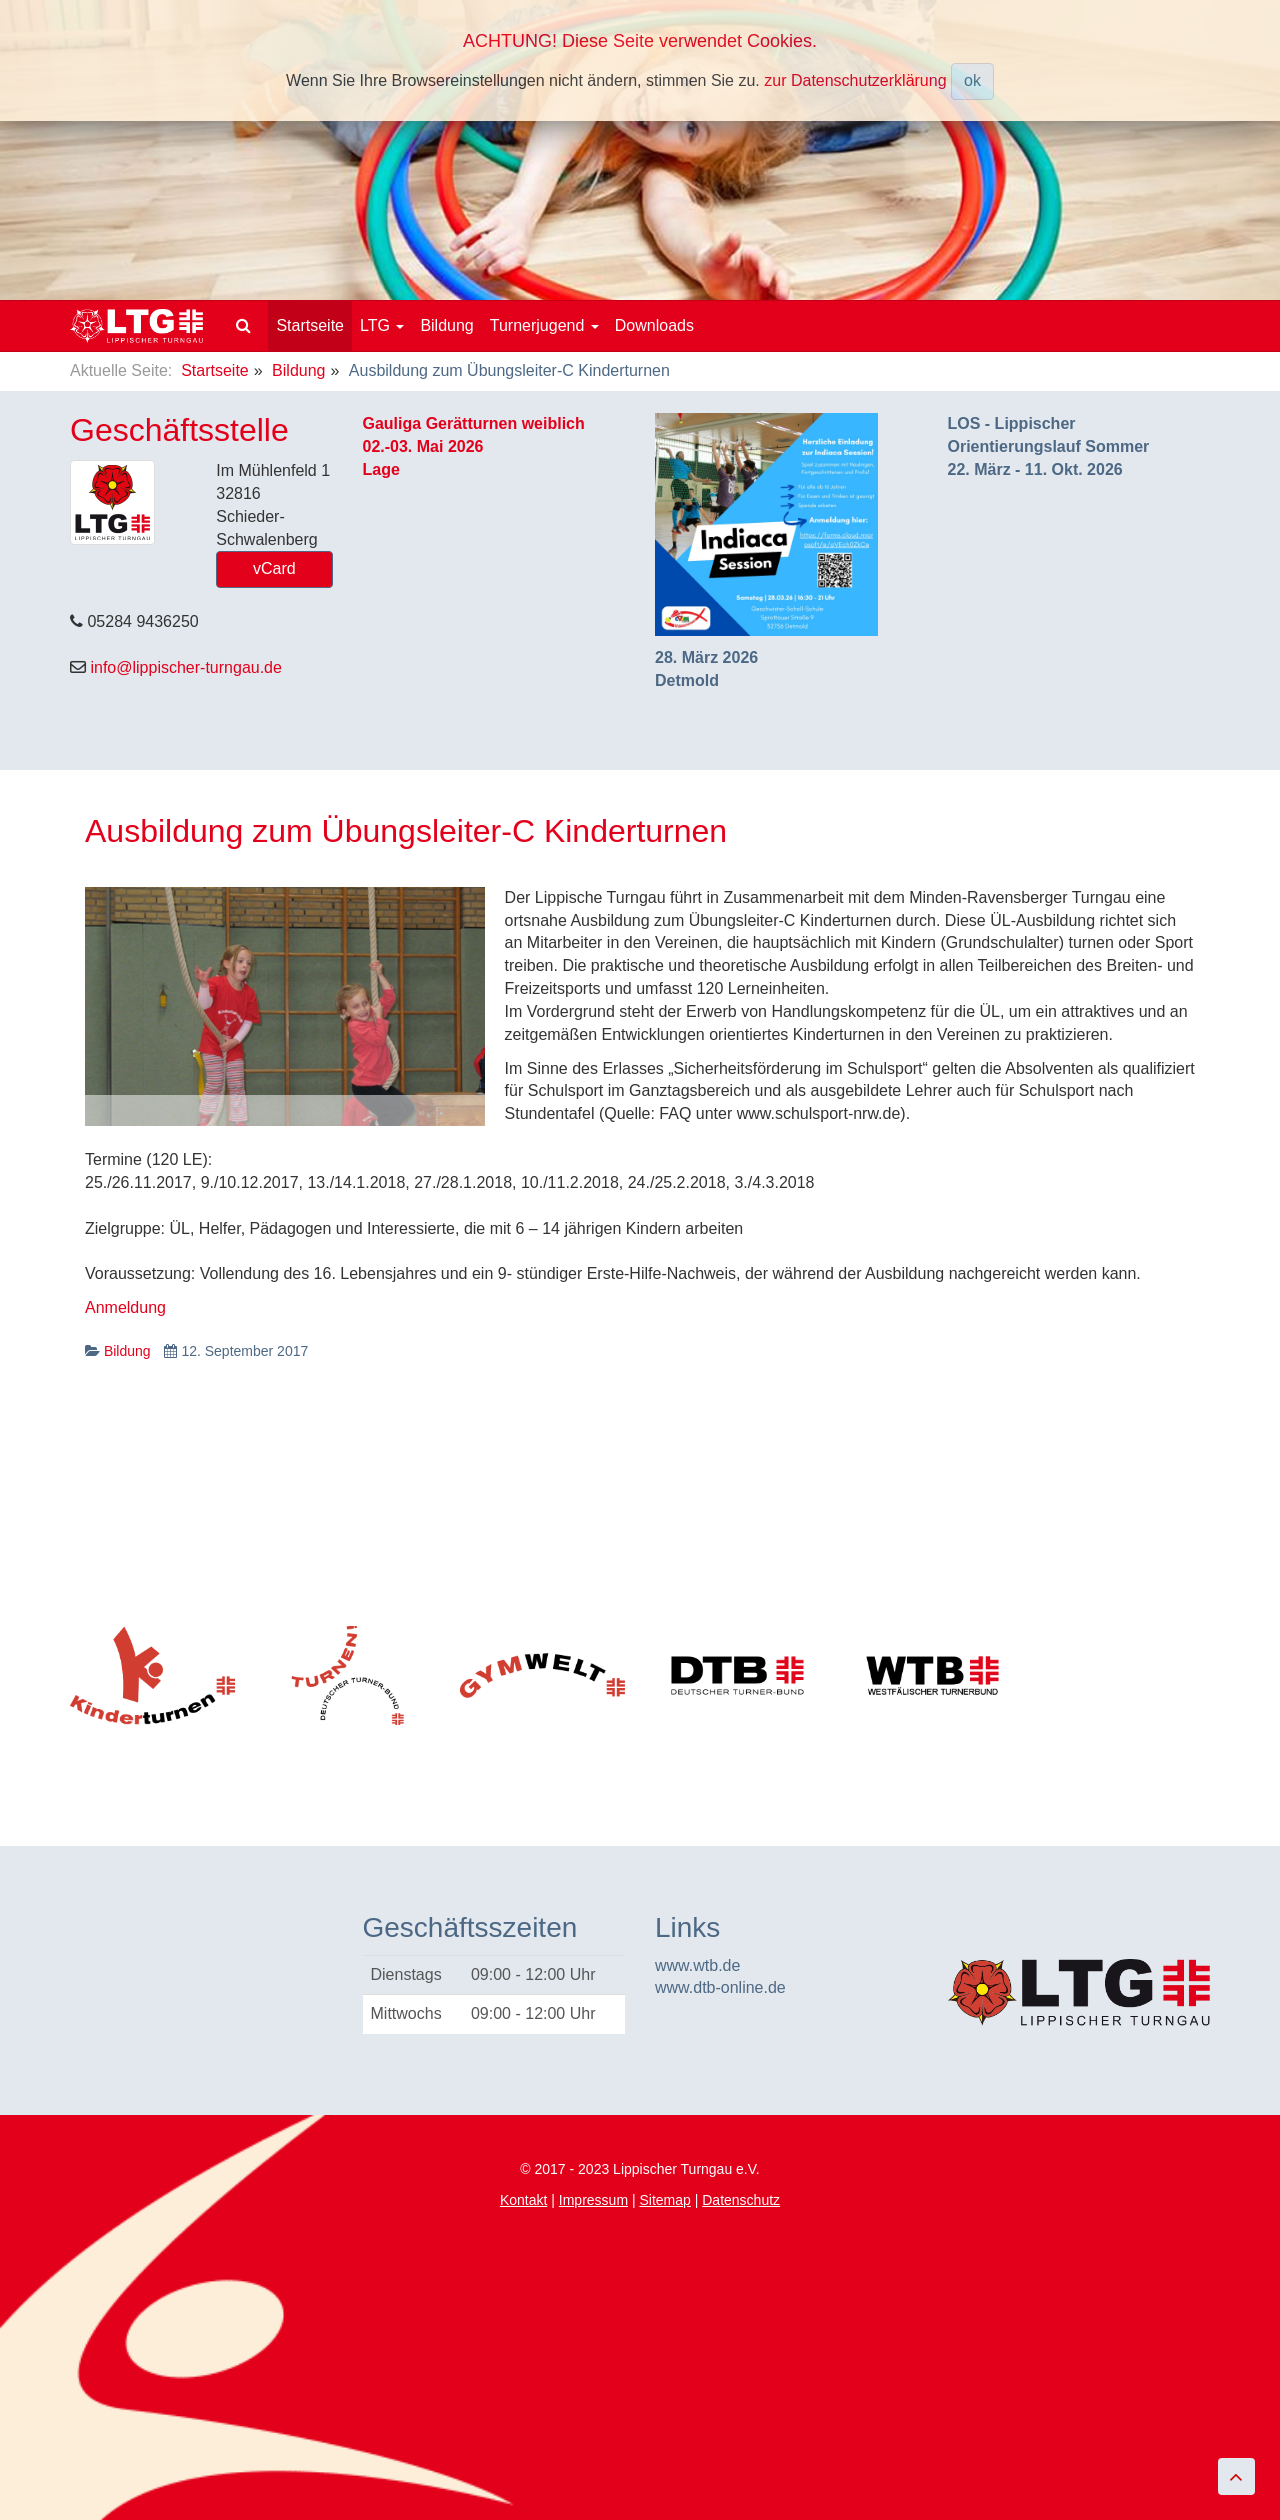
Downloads (654, 325)
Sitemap (664, 2200)
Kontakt (523, 2200)
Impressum (593, 2200)
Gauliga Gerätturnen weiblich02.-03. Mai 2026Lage (474, 446)
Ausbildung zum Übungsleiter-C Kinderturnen (406, 831)
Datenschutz (741, 2200)
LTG (382, 325)
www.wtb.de (697, 1965)
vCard (274, 568)
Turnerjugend (544, 325)
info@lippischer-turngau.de (185, 667)
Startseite (310, 325)
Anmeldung (125, 1307)
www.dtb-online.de (720, 1987)
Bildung (446, 325)
